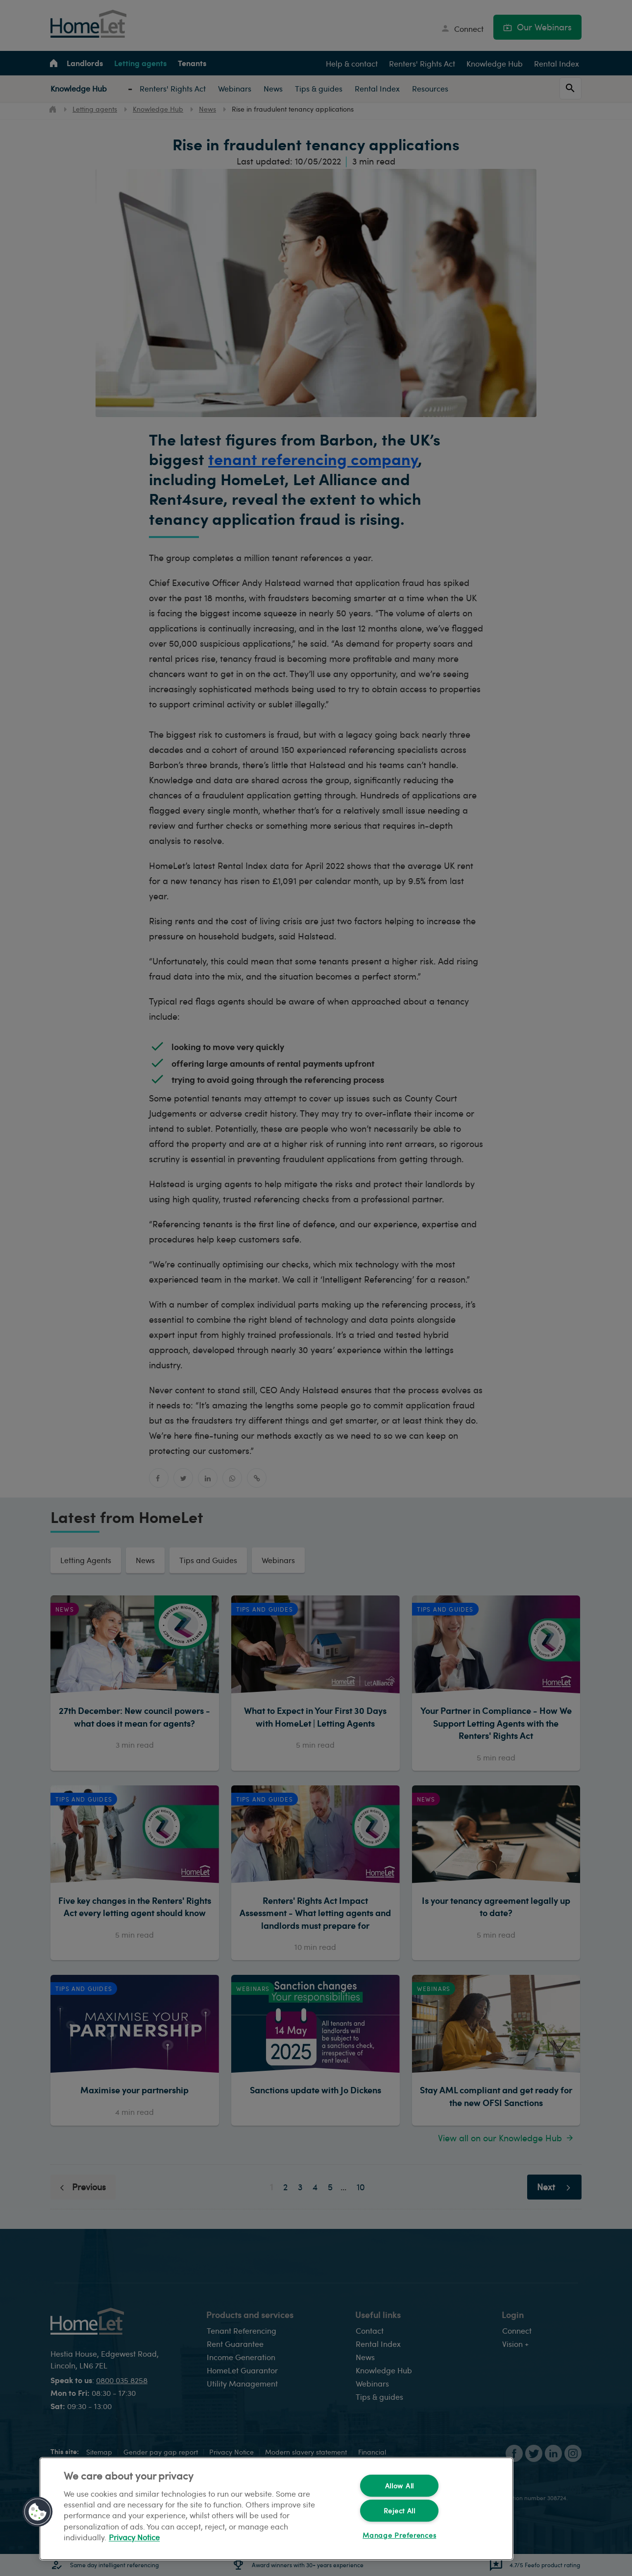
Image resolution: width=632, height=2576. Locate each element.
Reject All (399, 2510)
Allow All (399, 2485)
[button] (37, 2512)
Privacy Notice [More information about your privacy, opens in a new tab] (134, 2537)
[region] (276, 2508)
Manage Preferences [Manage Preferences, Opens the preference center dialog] (399, 2535)
